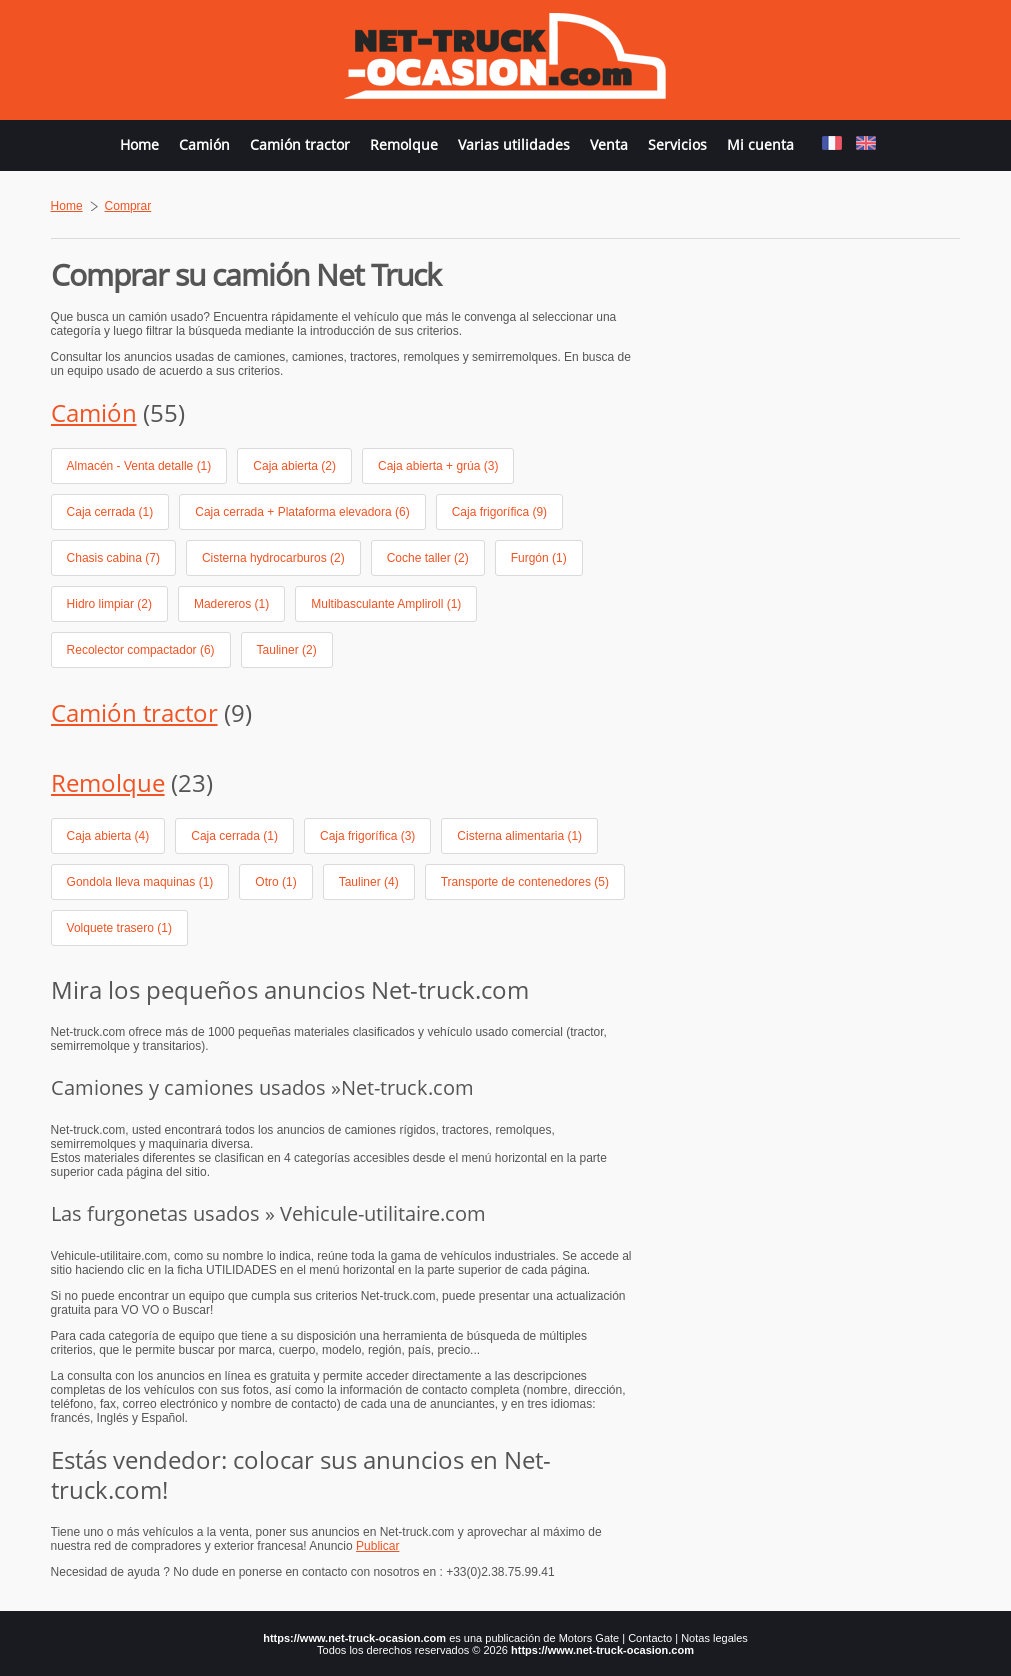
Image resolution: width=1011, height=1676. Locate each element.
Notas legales (714, 1638)
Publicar (377, 1546)
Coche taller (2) (428, 558)
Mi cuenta (760, 144)
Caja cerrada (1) (110, 512)
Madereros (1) (231, 604)
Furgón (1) (539, 558)
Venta (609, 144)
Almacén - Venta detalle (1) (139, 466)
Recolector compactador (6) (141, 650)
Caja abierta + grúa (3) (438, 466)
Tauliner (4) (369, 882)
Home (139, 144)
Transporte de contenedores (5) (525, 882)
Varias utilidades (514, 144)
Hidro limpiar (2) (109, 604)
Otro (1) (275, 882)
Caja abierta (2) (294, 466)
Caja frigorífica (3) (367, 836)
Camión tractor (300, 144)
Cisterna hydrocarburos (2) (273, 558)
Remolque (404, 144)
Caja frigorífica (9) (499, 512)
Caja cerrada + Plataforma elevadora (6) (302, 512)
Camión (204, 144)
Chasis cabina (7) (113, 558)
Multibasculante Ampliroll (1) (386, 604)
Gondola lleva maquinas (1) (140, 882)
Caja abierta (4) (108, 836)
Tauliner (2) (287, 650)
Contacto (650, 1638)
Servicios (677, 144)
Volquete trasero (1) (119, 928)
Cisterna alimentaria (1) (519, 836)
